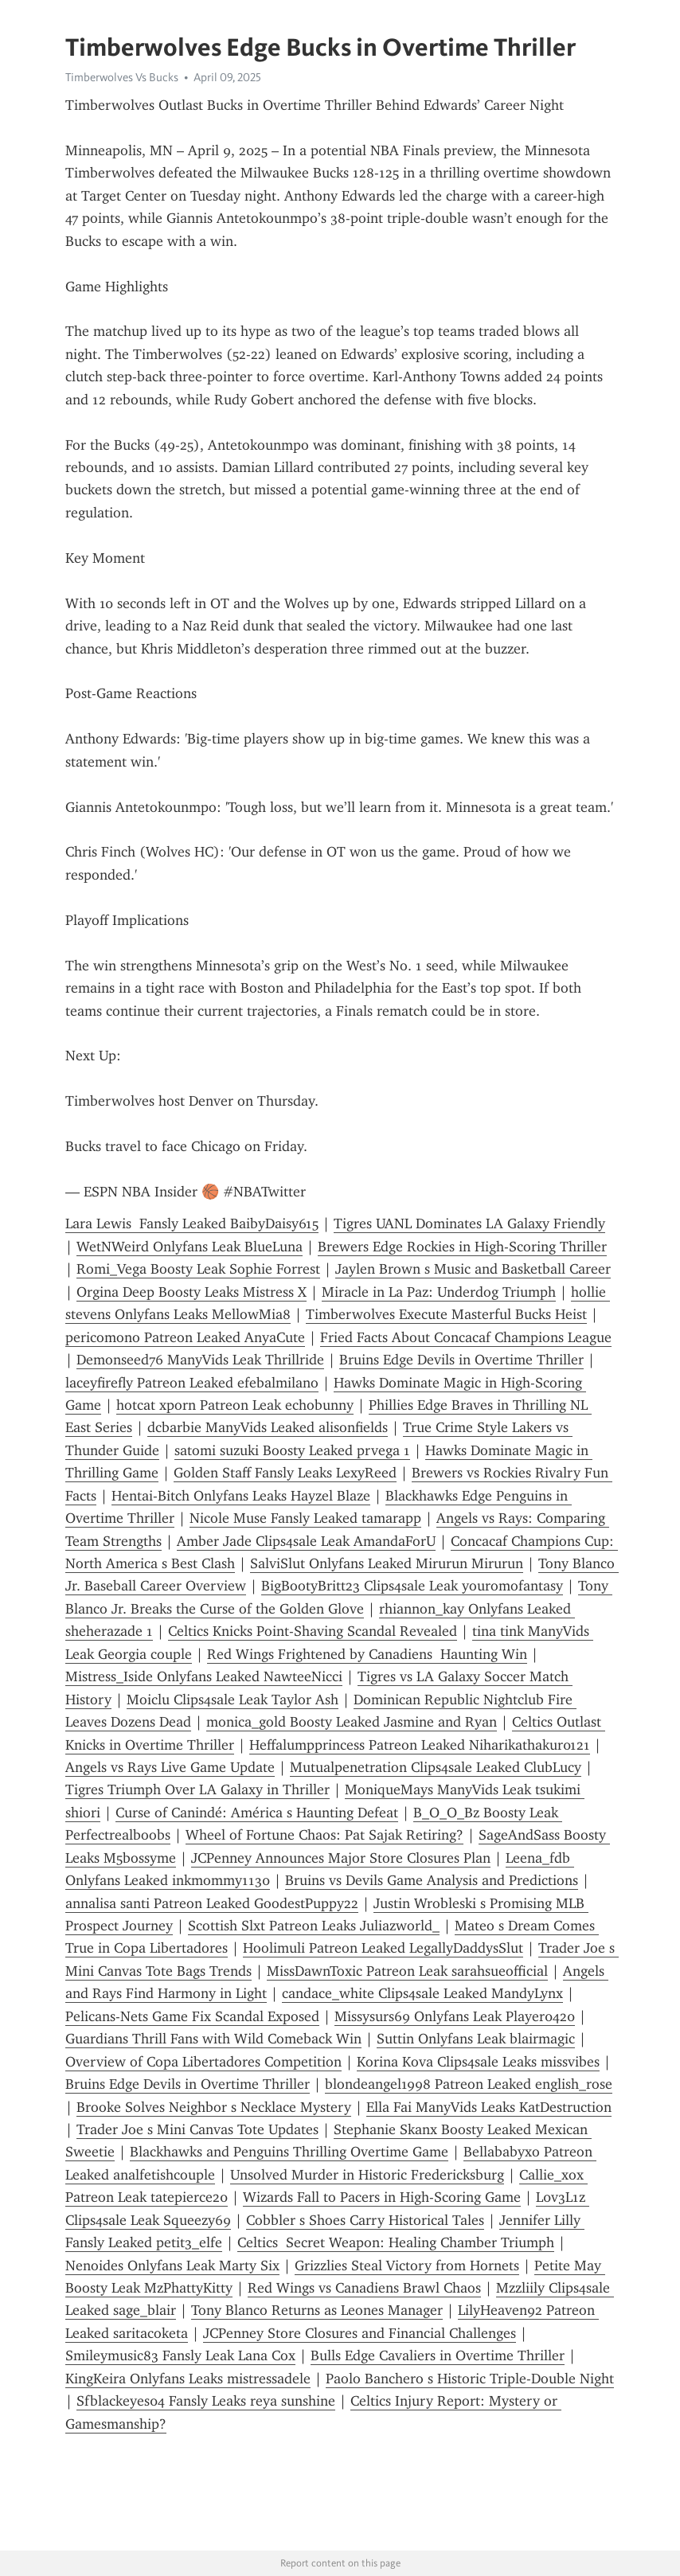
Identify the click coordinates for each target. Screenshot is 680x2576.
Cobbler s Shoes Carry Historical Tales (365, 2220)
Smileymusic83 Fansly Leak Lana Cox (180, 2355)
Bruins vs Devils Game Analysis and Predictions (431, 1880)
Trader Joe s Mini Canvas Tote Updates (197, 2129)
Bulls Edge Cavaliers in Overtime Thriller (438, 2355)
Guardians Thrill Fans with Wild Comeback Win (213, 2038)
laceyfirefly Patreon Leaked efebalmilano (192, 1382)
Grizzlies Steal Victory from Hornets (407, 2265)
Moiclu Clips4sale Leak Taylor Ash (232, 1699)
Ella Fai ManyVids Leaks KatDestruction (489, 2107)
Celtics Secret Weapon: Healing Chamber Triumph (395, 2242)
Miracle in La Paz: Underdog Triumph (439, 1292)
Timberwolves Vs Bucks (121, 77)
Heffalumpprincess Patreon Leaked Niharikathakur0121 (419, 1745)
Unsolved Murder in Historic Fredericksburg (367, 2175)
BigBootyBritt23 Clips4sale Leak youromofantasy (412, 1585)
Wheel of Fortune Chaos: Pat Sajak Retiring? (324, 1835)
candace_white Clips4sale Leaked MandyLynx (422, 1993)
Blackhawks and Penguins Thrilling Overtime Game (289, 2151)
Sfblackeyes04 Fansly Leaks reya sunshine (205, 2401)
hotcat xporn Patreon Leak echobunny (235, 1405)
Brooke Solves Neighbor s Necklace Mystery (213, 2107)
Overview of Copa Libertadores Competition (203, 2062)
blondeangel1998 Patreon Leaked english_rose (468, 2084)
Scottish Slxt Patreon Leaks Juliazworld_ (314, 1925)
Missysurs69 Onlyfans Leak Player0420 (454, 2016)
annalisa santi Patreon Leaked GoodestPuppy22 (211, 1903)
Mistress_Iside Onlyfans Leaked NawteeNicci (203, 1676)
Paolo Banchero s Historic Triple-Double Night (470, 2378)
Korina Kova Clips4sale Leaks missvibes (478, 2062)
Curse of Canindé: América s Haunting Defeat (256, 1812)
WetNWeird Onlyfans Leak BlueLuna (189, 1246)
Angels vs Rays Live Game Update (170, 1767)
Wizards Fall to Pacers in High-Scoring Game (382, 2197)
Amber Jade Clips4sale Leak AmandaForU (306, 1541)
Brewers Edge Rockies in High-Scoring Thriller (462, 1246)
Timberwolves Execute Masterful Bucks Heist (446, 1314)
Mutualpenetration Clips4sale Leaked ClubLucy (435, 1767)
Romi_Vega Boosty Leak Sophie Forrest (198, 1269)
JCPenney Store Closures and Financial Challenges (359, 2333)
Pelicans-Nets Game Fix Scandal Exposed (192, 2016)
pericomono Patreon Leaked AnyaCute (185, 1337)
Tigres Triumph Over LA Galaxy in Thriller (197, 1789)
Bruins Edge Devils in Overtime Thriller (461, 1359)
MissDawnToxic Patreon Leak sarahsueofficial (407, 1971)
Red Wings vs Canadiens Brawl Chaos (364, 2288)
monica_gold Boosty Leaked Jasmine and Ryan (351, 1722)
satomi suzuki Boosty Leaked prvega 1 (292, 1450)
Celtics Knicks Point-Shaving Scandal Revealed (312, 1631)
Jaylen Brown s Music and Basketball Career (473, 1269)
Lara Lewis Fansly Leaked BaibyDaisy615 (192, 1223)
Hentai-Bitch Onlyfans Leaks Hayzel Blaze (240, 1496)
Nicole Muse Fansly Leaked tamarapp (305, 1518)
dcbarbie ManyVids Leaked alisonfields (267, 1427)
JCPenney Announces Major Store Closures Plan (340, 1858)
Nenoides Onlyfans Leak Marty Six (172, 2265)
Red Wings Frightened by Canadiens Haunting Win (367, 1654)
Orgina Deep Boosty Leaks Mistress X (191, 1292)
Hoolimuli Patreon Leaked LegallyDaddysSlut (383, 1948)
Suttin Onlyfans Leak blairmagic (476, 2038)
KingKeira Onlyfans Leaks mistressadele (188, 2378)
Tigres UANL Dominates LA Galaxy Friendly (469, 1223)
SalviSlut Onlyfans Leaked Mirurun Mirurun (386, 1563)
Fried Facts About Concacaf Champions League (466, 1337)
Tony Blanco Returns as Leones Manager (317, 2310)
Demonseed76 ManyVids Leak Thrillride (200, 1359)
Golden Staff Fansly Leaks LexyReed (285, 1472)
